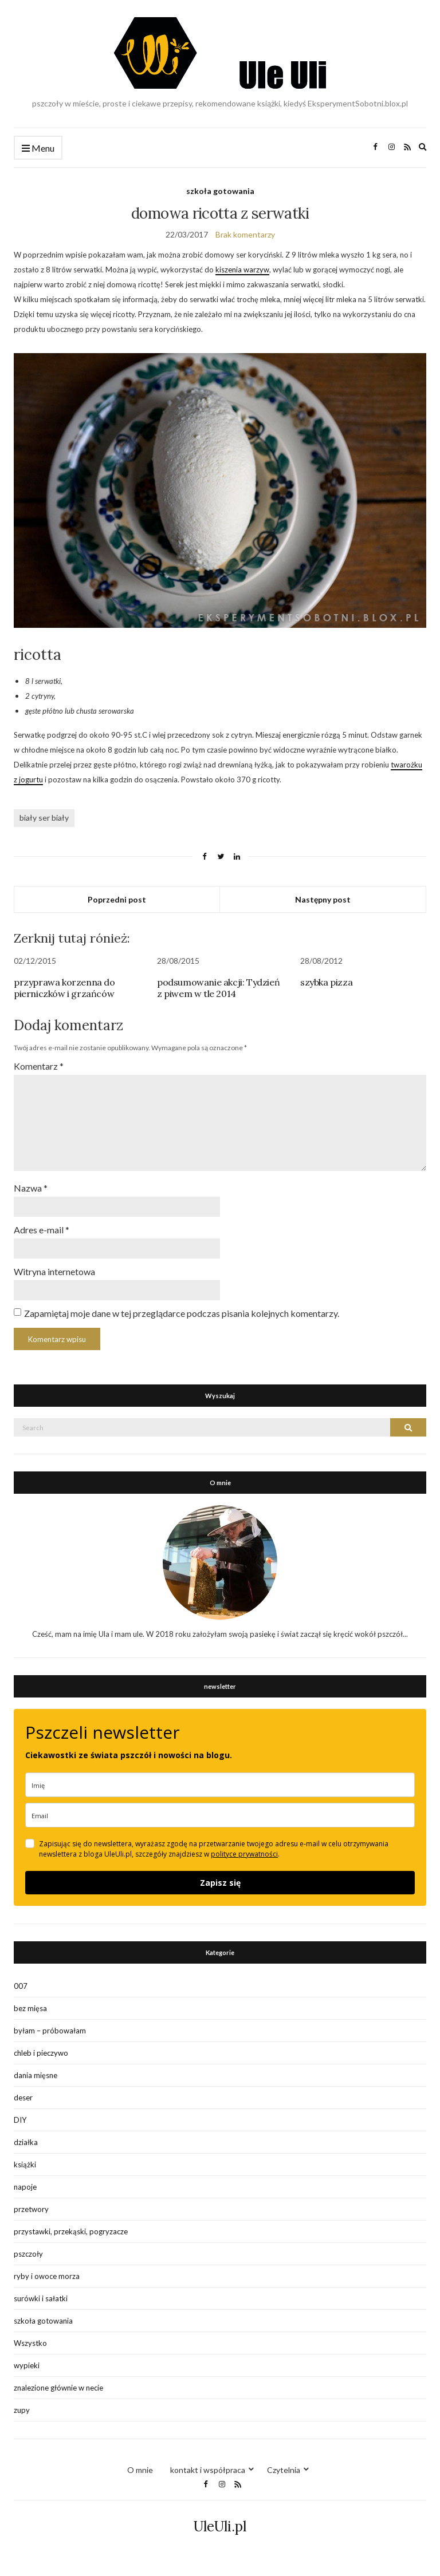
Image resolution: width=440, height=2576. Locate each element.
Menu (38, 149)
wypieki (27, 2365)
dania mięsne (35, 2075)
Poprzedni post (117, 899)
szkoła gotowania (220, 191)
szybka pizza (326, 982)
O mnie (140, 2470)
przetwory (31, 2209)
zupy (22, 2410)
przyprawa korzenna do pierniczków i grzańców (64, 987)
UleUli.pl (220, 2526)
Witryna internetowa (54, 1271)
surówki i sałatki (41, 2298)
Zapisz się (220, 1882)
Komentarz (39, 1066)
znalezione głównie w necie (58, 2387)
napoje (25, 2186)
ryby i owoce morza (47, 2276)
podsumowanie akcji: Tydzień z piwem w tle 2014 (218, 987)
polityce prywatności (244, 1854)
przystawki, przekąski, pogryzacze (71, 2231)
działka (26, 2142)
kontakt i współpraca (207, 2470)
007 (21, 1986)
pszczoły (28, 2253)
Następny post (323, 899)
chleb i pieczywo (41, 2052)
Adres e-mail (41, 1229)
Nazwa (31, 1187)
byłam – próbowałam (50, 2030)
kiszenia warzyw (242, 269)
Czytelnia (283, 2470)
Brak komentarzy (245, 234)
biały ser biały (44, 817)
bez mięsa (30, 2008)
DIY (20, 2119)
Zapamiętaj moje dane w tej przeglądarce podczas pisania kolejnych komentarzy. (181, 1313)
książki (25, 2164)
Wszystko (30, 2343)
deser (23, 2097)
